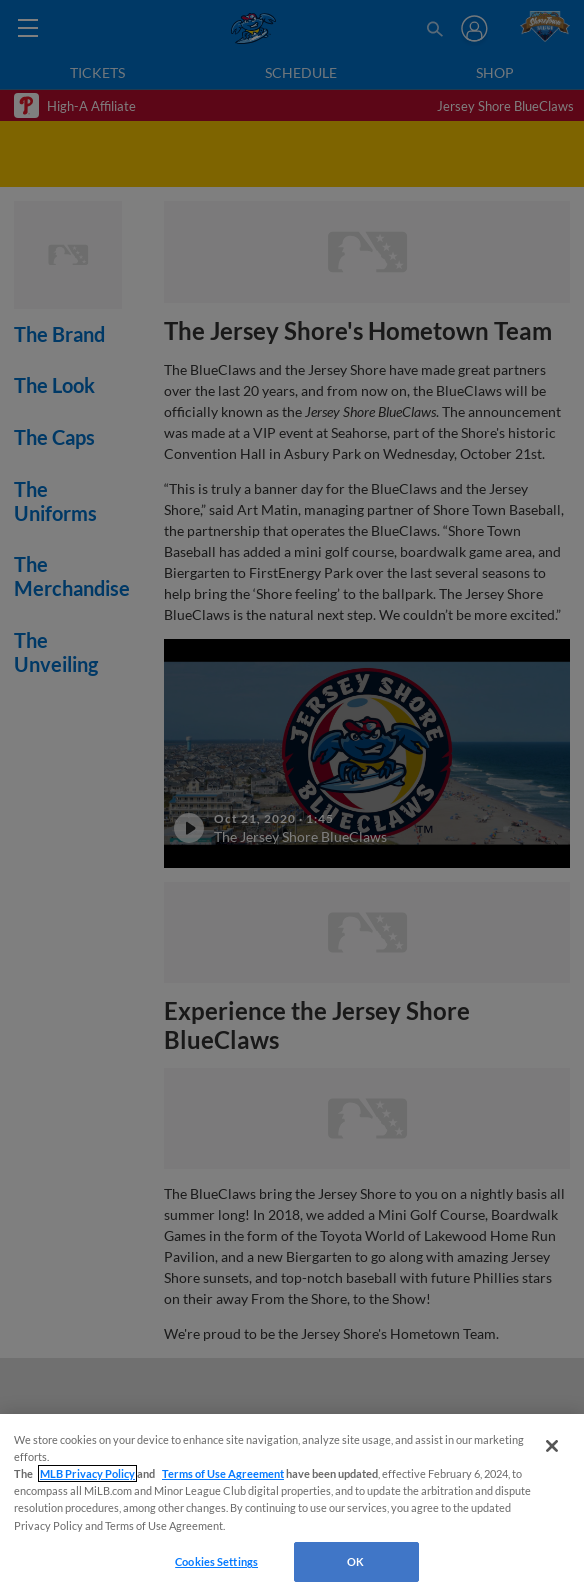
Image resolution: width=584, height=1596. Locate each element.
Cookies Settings (216, 1561)
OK (355, 1561)
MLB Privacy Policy (87, 1473)
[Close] (552, 1446)
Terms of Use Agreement (223, 1473)
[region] (292, 1505)
